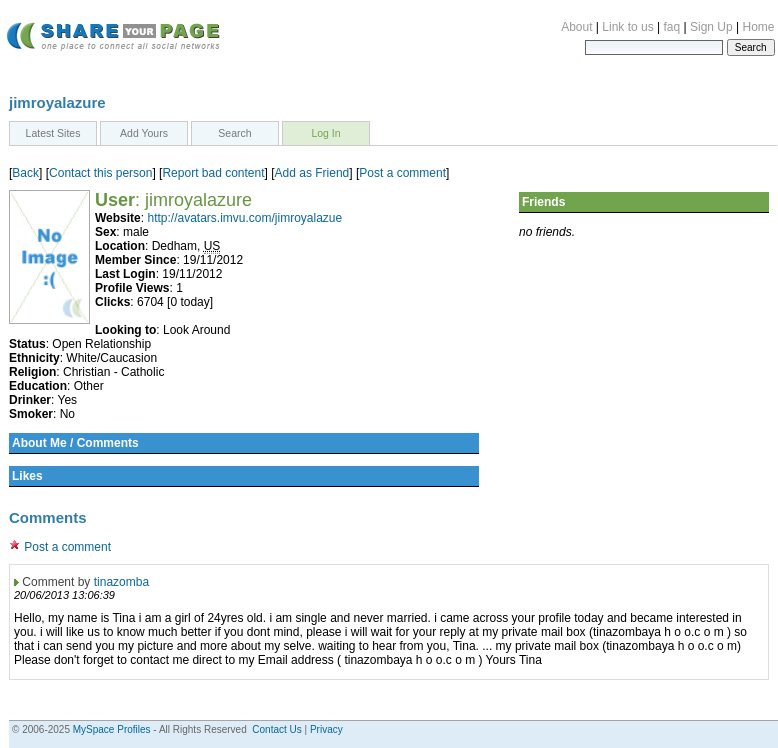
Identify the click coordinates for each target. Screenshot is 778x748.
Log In (325, 133)
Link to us (627, 27)
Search (234, 133)
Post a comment (402, 173)
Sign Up (711, 27)
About (576, 27)
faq (672, 27)
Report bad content (213, 173)
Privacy (326, 729)
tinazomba (121, 582)
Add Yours (144, 133)
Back (25, 173)
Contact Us (276, 729)
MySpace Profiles (112, 729)
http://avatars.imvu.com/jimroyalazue (244, 218)
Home (758, 27)
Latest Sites (53, 133)
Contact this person (100, 173)
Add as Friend (312, 173)
